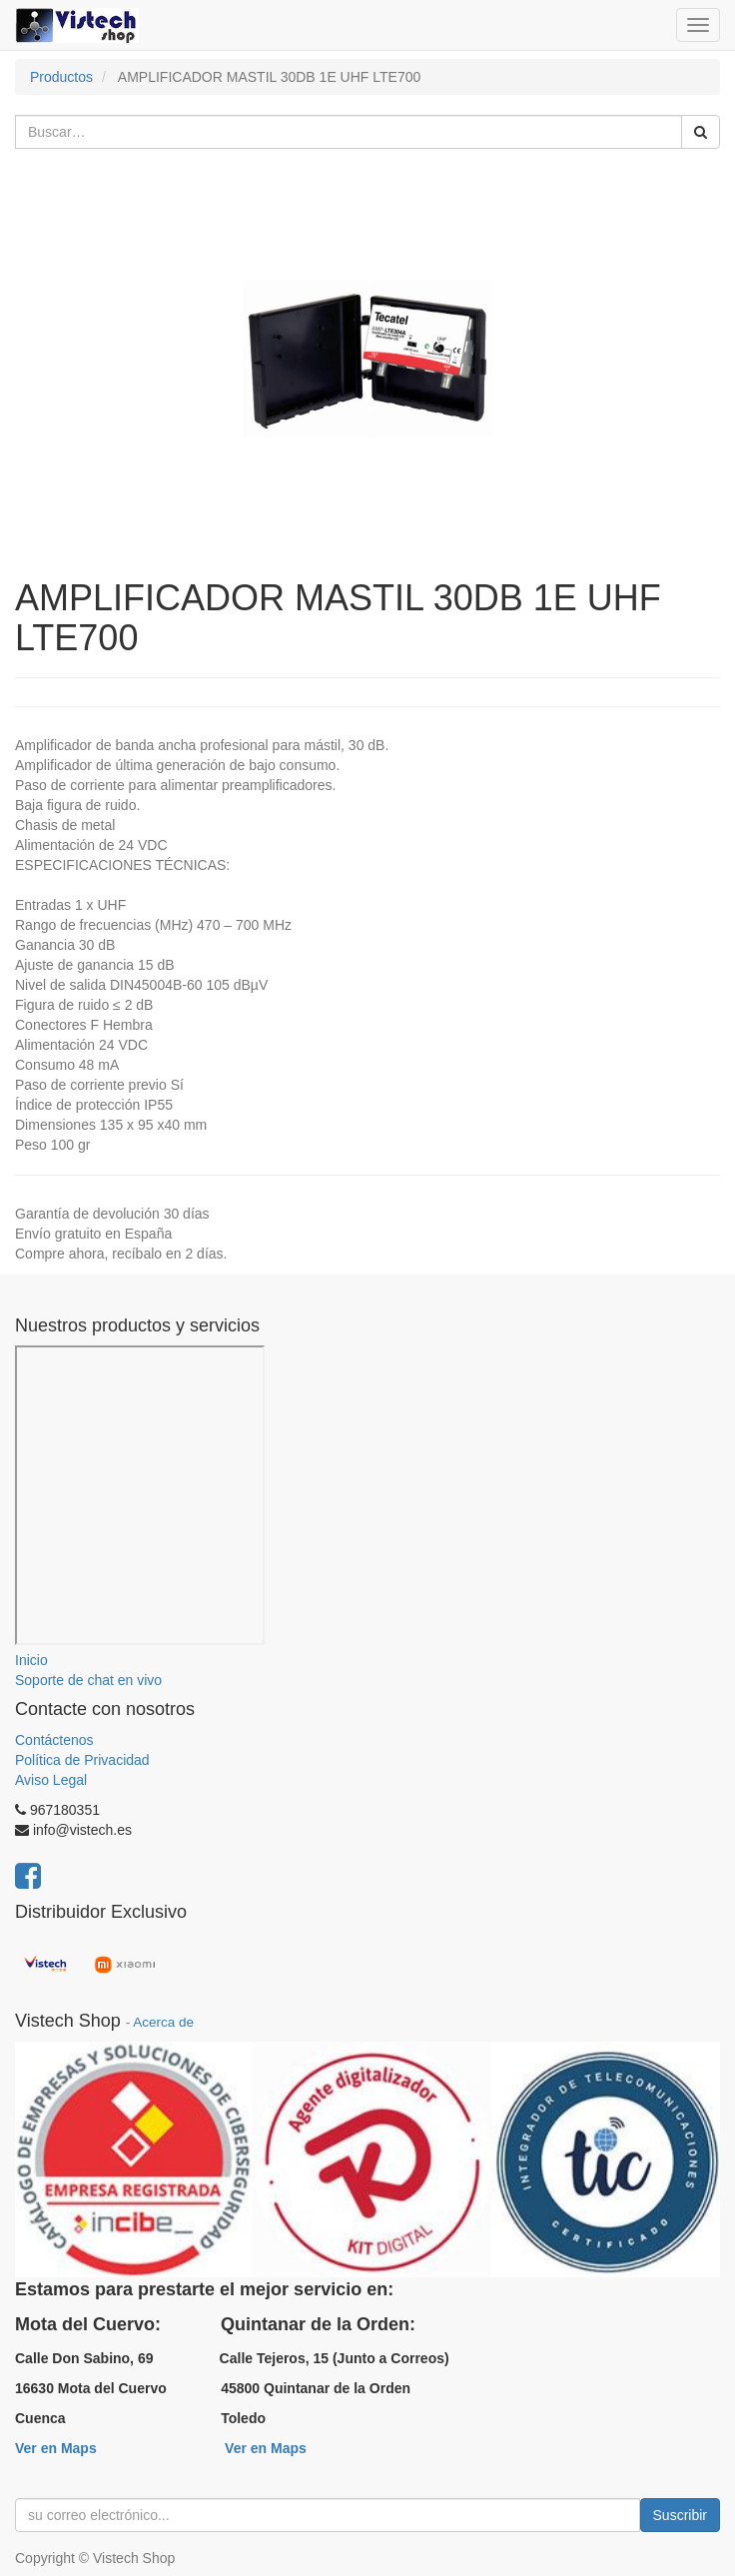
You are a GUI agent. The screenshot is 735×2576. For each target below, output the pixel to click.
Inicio (31, 1660)
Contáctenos (54, 1740)
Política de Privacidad (82, 1760)
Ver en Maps (56, 2448)
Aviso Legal (51, 1780)
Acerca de (163, 2022)
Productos (61, 77)
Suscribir (680, 2515)
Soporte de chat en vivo (88, 1680)
